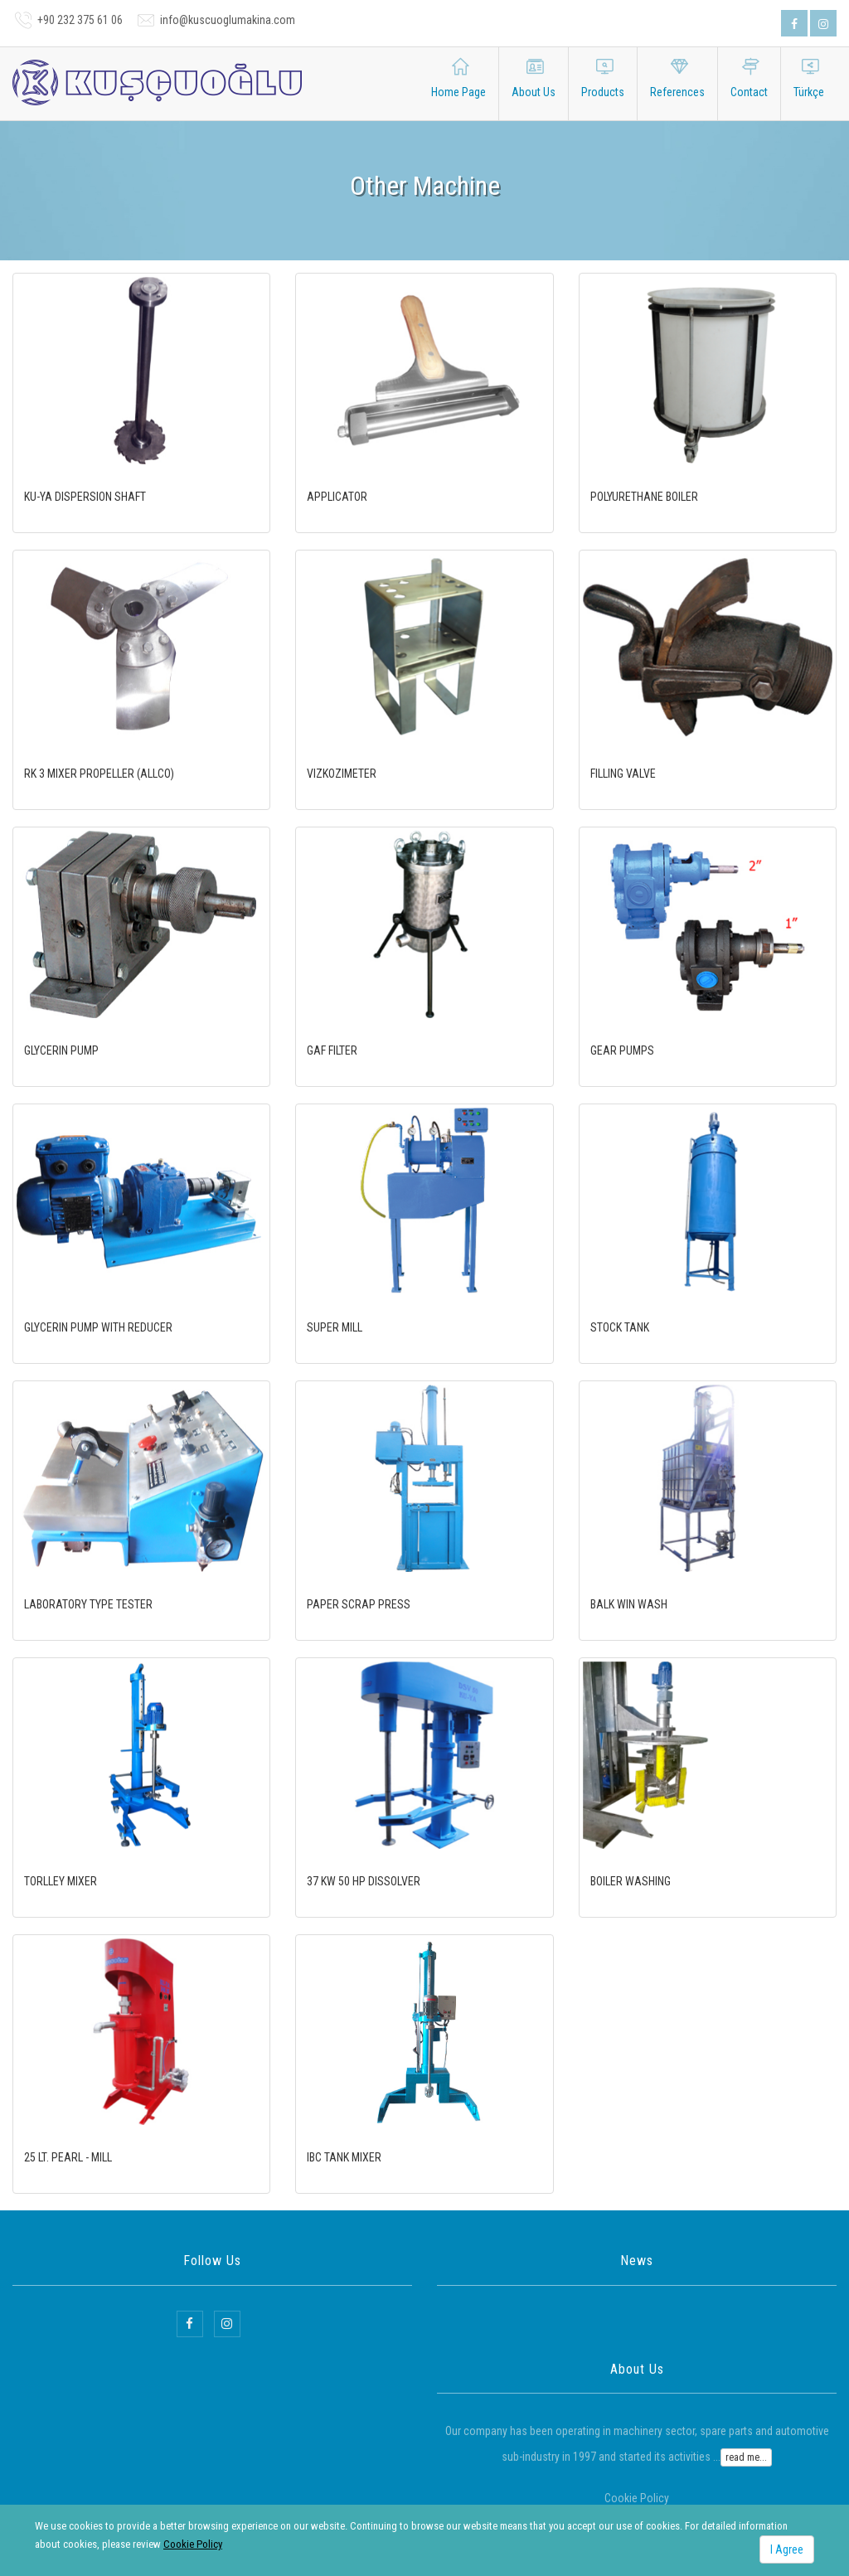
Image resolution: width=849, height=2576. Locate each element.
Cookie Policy (192, 2544)
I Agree (786, 2549)
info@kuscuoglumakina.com (227, 20)
